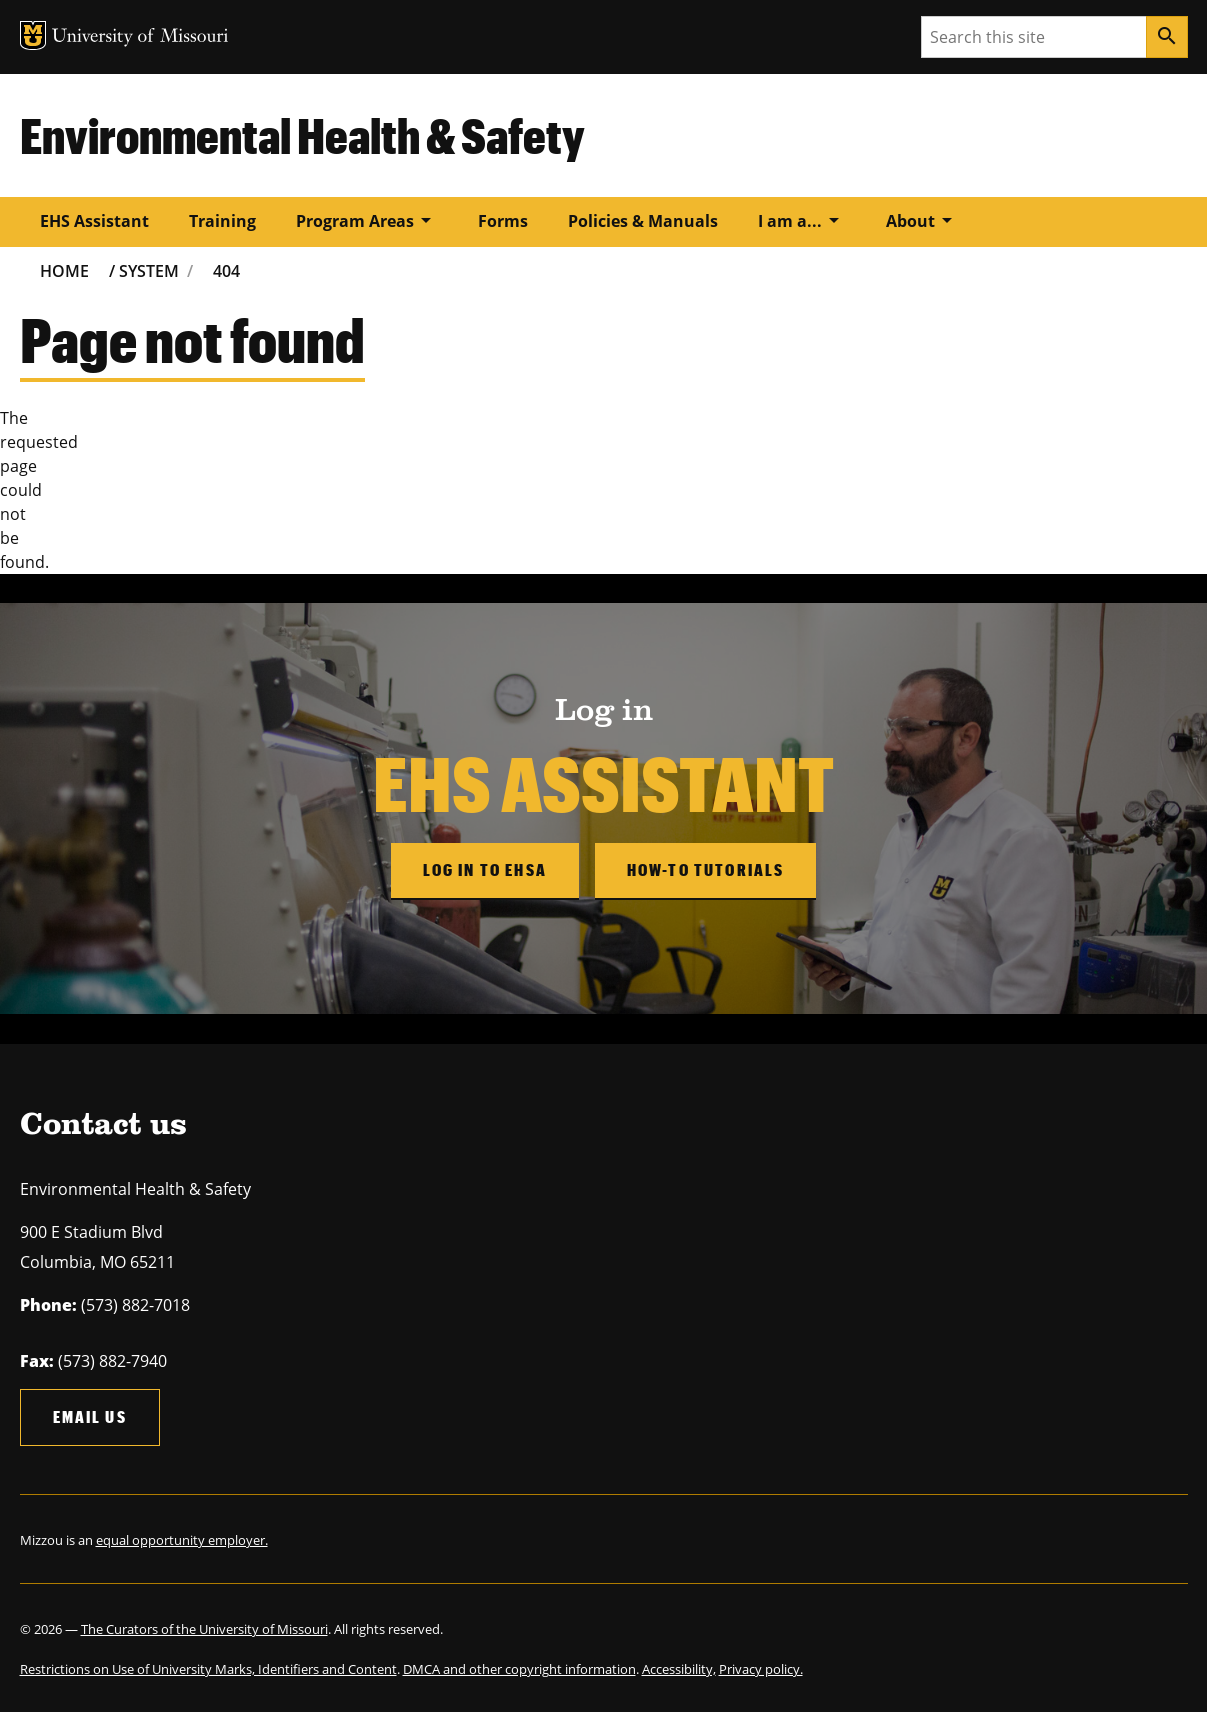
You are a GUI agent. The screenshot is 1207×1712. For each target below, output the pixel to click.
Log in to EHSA (485, 869)
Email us (90, 1416)
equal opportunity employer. (182, 1540)
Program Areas (367, 220)
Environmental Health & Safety (302, 135)
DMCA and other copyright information (519, 1669)
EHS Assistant (94, 221)
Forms (503, 221)
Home (64, 271)
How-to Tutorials (706, 869)
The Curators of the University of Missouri (204, 1629)
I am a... (802, 220)
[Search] (1167, 37)
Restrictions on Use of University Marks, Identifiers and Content (208, 1669)
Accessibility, (679, 1669)
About (922, 220)
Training (222, 221)
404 (226, 271)
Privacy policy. (761, 1669)
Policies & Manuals (643, 221)
